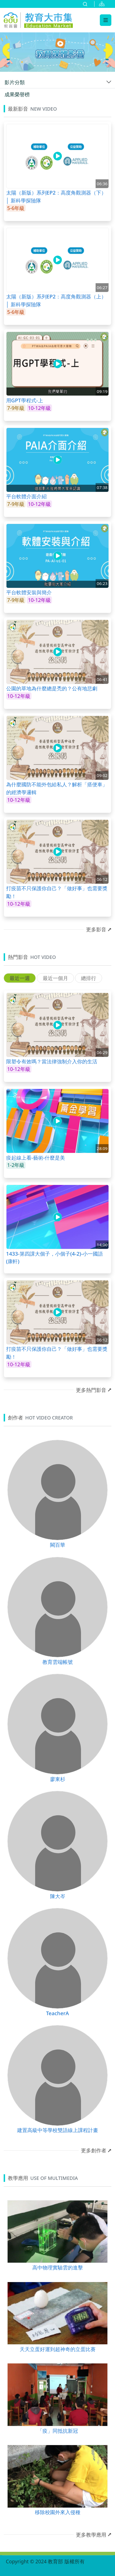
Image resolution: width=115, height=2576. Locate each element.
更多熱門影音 (91, 1390)
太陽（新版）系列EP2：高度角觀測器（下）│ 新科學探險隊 (56, 196)
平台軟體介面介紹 (26, 496)
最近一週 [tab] (20, 978)
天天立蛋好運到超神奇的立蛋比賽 (58, 2348)
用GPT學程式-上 (24, 400)
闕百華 (57, 1544)
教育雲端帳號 (57, 1661)
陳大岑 (57, 1895)
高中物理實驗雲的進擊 (57, 2267)
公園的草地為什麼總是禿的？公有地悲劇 (51, 688)
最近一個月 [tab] (55, 978)
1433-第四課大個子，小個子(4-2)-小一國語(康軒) (54, 1257)
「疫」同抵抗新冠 (57, 2430)
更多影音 (96, 929)
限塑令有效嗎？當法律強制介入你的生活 (51, 1061)
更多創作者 (93, 2150)
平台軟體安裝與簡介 (29, 592)
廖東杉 (57, 1778)
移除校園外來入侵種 (57, 2511)
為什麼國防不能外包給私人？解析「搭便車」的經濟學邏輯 (56, 788)
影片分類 (14, 82)
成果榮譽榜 (17, 94)
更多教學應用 (91, 2534)
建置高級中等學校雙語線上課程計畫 (57, 2129)
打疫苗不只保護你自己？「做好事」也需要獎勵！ (56, 892)
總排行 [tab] (88, 978)
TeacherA (57, 2013)
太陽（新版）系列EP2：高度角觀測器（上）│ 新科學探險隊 (56, 300)
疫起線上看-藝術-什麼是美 (35, 1157)
